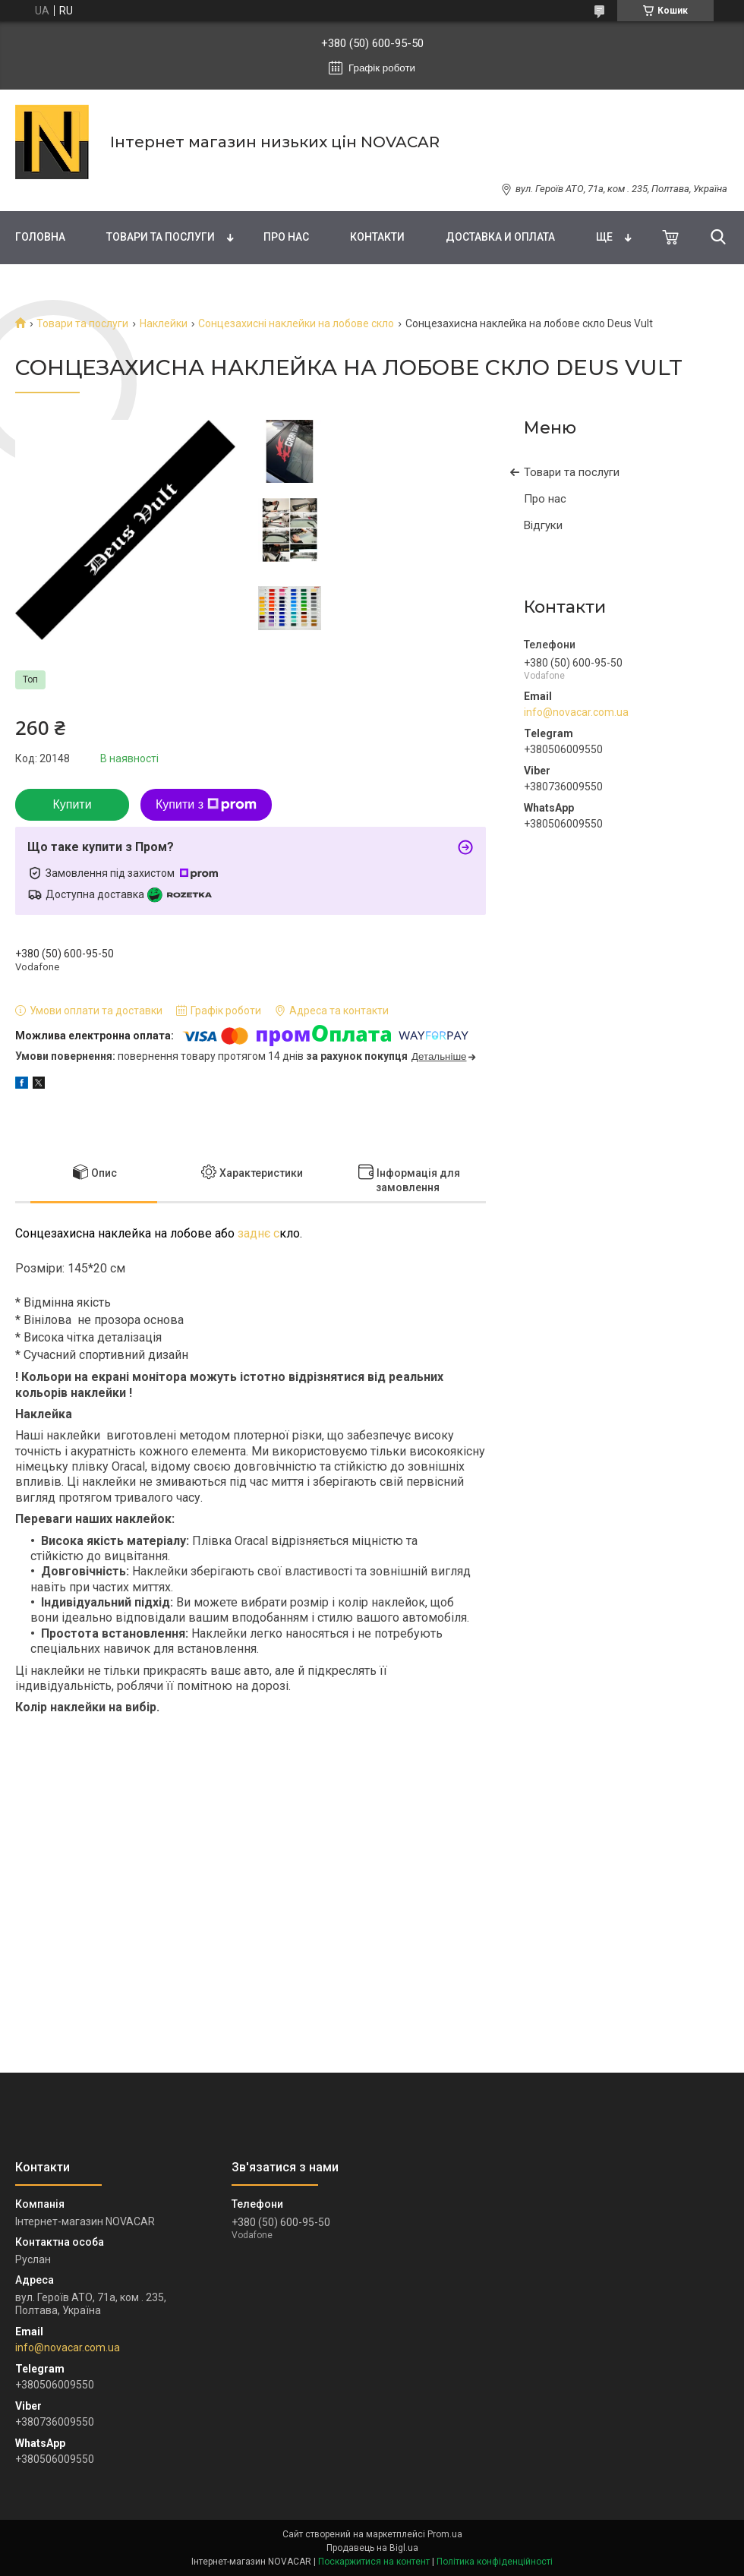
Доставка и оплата (500, 237)
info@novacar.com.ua (576, 712)
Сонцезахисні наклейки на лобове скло (296, 323)
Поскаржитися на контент (374, 2561)
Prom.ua (444, 2534)
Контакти (377, 237)
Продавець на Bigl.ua (372, 2548)
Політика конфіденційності (495, 2561)
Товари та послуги (160, 237)
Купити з (206, 805)
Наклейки (164, 323)
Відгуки (543, 525)
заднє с (257, 1233)
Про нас (286, 237)
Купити (71, 804)
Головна (40, 237)
